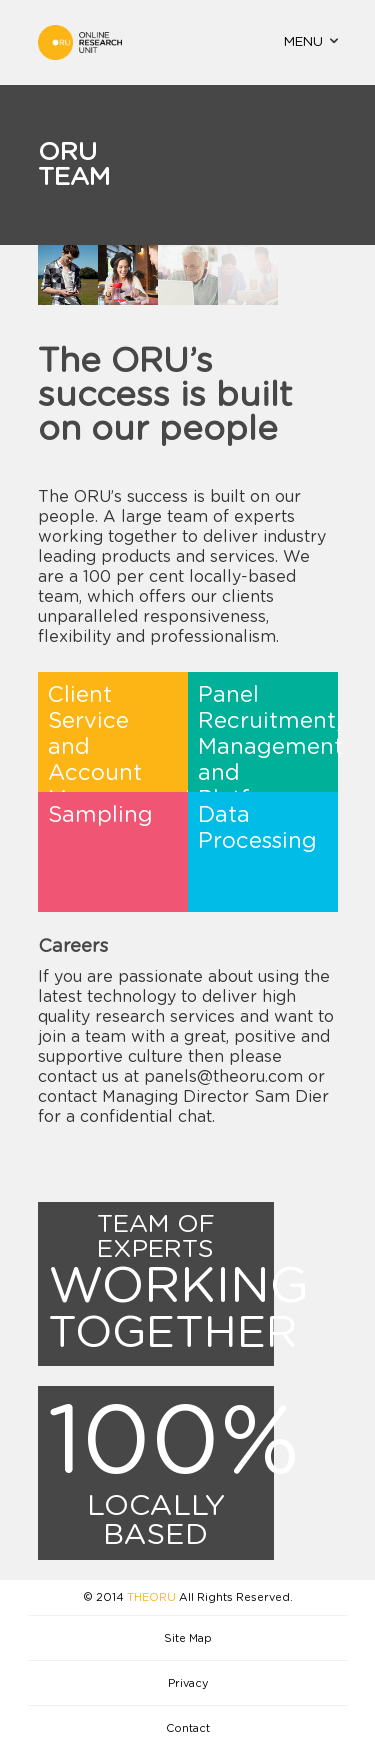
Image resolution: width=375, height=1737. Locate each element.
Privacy (188, 1683)
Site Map (188, 1638)
